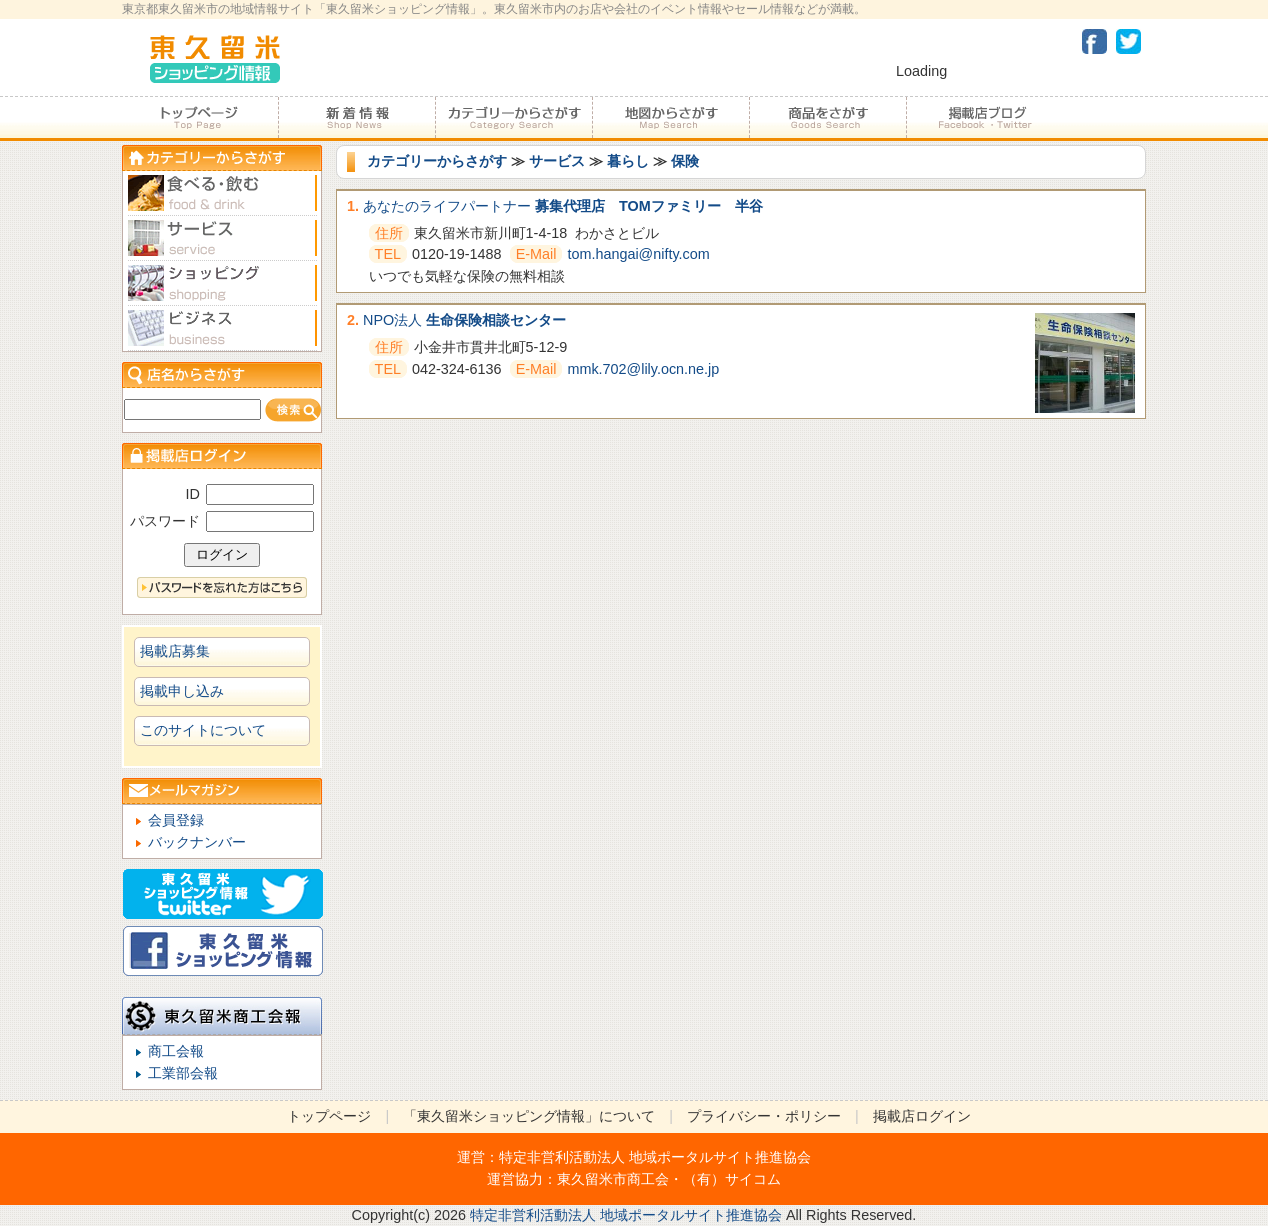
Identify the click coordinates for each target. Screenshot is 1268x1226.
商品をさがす (827, 118)
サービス (557, 161)
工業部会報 (183, 1073)
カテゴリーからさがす (513, 118)
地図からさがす (670, 118)
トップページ (200, 118)
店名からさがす (222, 374)
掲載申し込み (182, 691)
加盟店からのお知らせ (356, 118)
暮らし (628, 161)
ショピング (222, 283)
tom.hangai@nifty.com (638, 254)
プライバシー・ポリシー (764, 1116)
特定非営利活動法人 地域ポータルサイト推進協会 (655, 1157)
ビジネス (222, 328)
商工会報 (176, 1051)
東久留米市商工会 (613, 1179)
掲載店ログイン (922, 1116)
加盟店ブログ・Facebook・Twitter (984, 118)
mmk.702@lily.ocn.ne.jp (643, 369)
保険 (685, 161)
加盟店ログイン (222, 455)
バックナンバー (197, 842)
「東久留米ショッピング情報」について (529, 1116)
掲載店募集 (175, 651)
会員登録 (176, 820)
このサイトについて (203, 730)
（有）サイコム (732, 1179)
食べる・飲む (222, 193)
